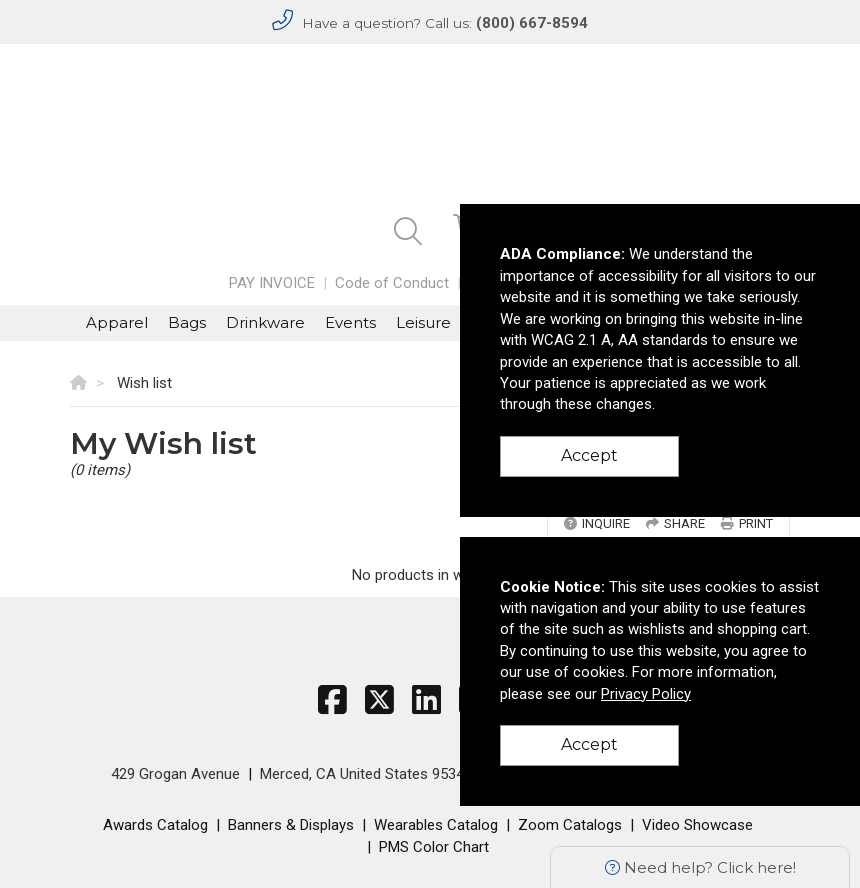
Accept (589, 455)
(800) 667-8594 (532, 23)
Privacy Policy (646, 694)
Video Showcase (697, 825)
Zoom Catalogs (570, 825)
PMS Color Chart (434, 847)
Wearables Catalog (436, 825)
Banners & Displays (291, 825)
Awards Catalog (155, 825)
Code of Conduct (392, 283)
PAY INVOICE (272, 283)
